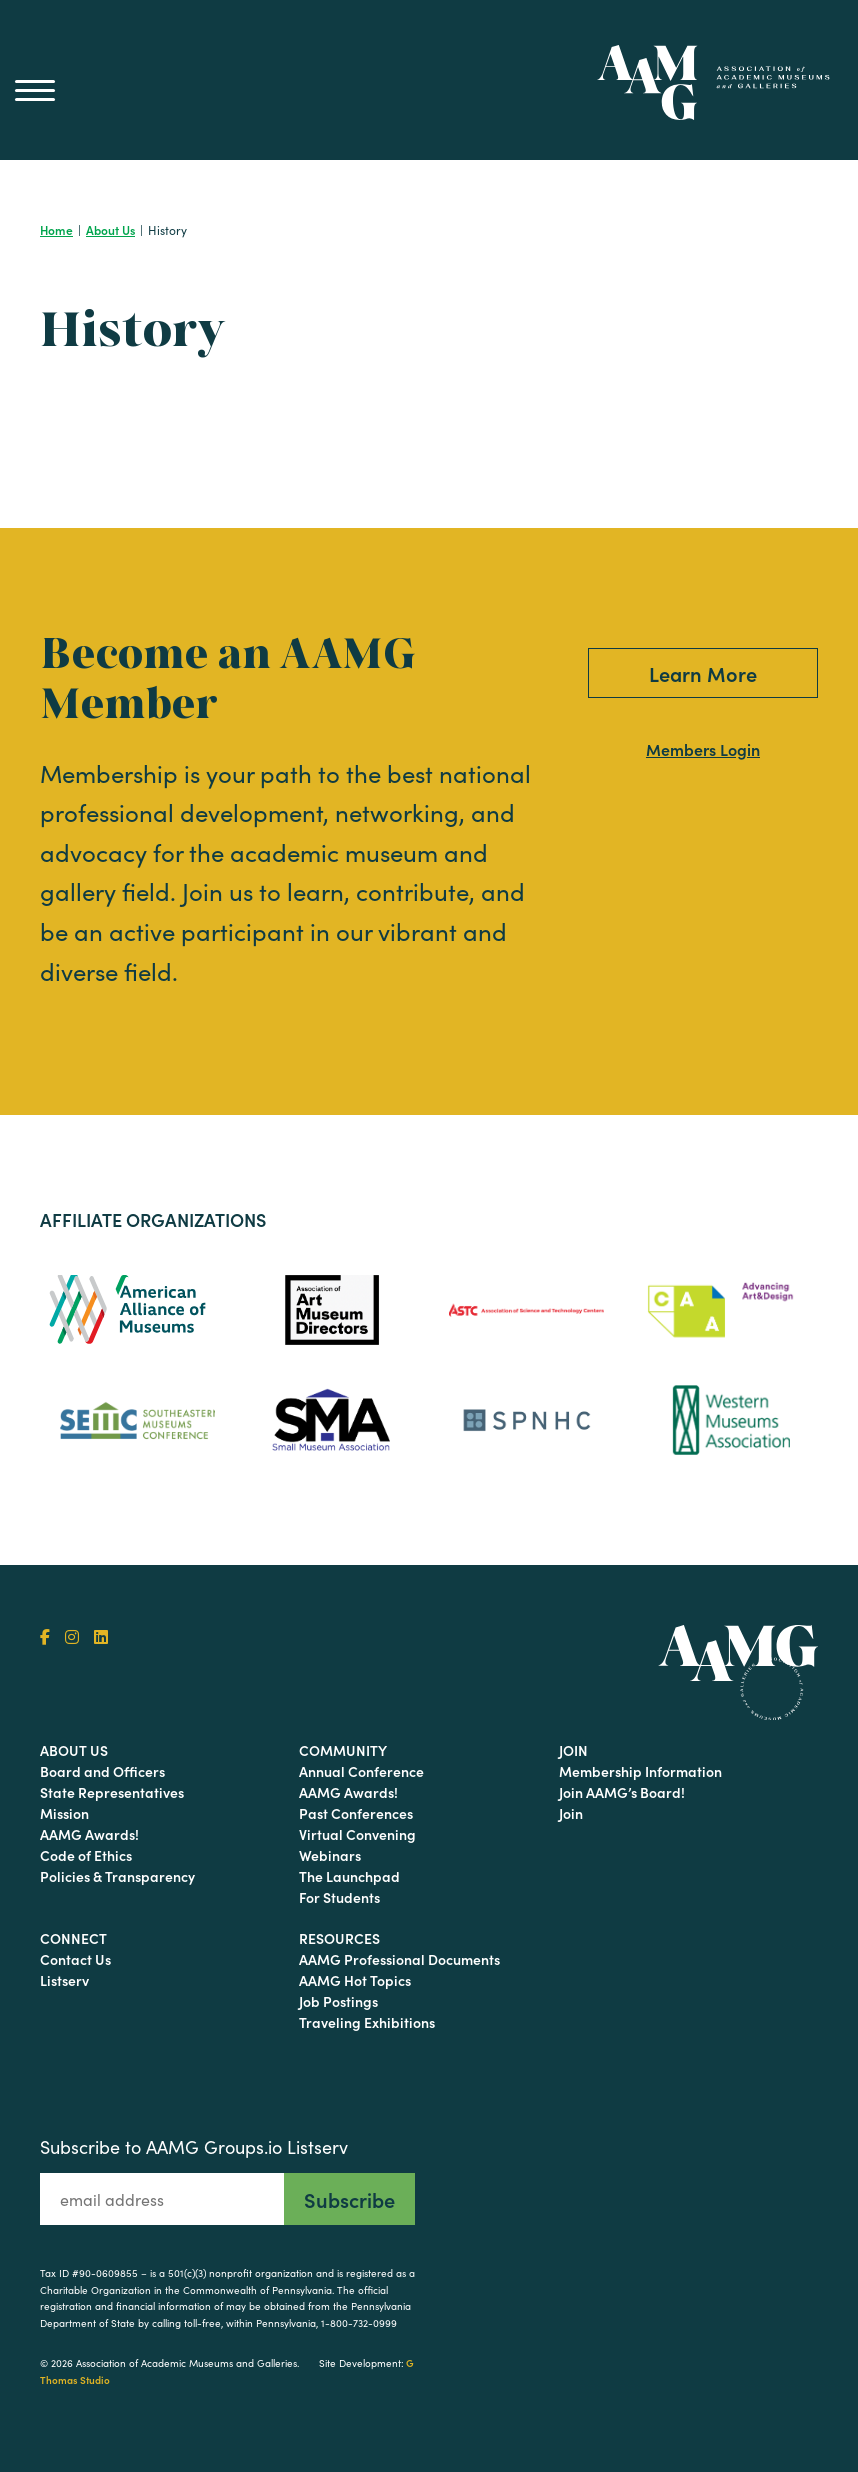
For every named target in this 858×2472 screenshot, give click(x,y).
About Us (110, 229)
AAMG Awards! (89, 1834)
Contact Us (75, 1959)
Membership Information (640, 1771)
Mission (64, 1813)
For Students (339, 1897)
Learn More (703, 673)
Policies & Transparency (117, 1876)
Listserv (64, 1980)
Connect (73, 1938)
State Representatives (112, 1792)
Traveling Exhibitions (367, 2022)
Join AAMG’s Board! (622, 1792)
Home (56, 229)
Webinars (330, 1855)
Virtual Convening (357, 1834)
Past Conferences (356, 1813)
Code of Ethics (86, 1855)
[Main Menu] (35, 90)
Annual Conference (361, 1771)
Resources (339, 1938)
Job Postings (338, 2001)
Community (343, 1750)
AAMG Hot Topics (355, 1980)
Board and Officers (102, 1771)
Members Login (703, 749)
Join (573, 1750)
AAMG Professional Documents (399, 1959)
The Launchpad (349, 1876)
